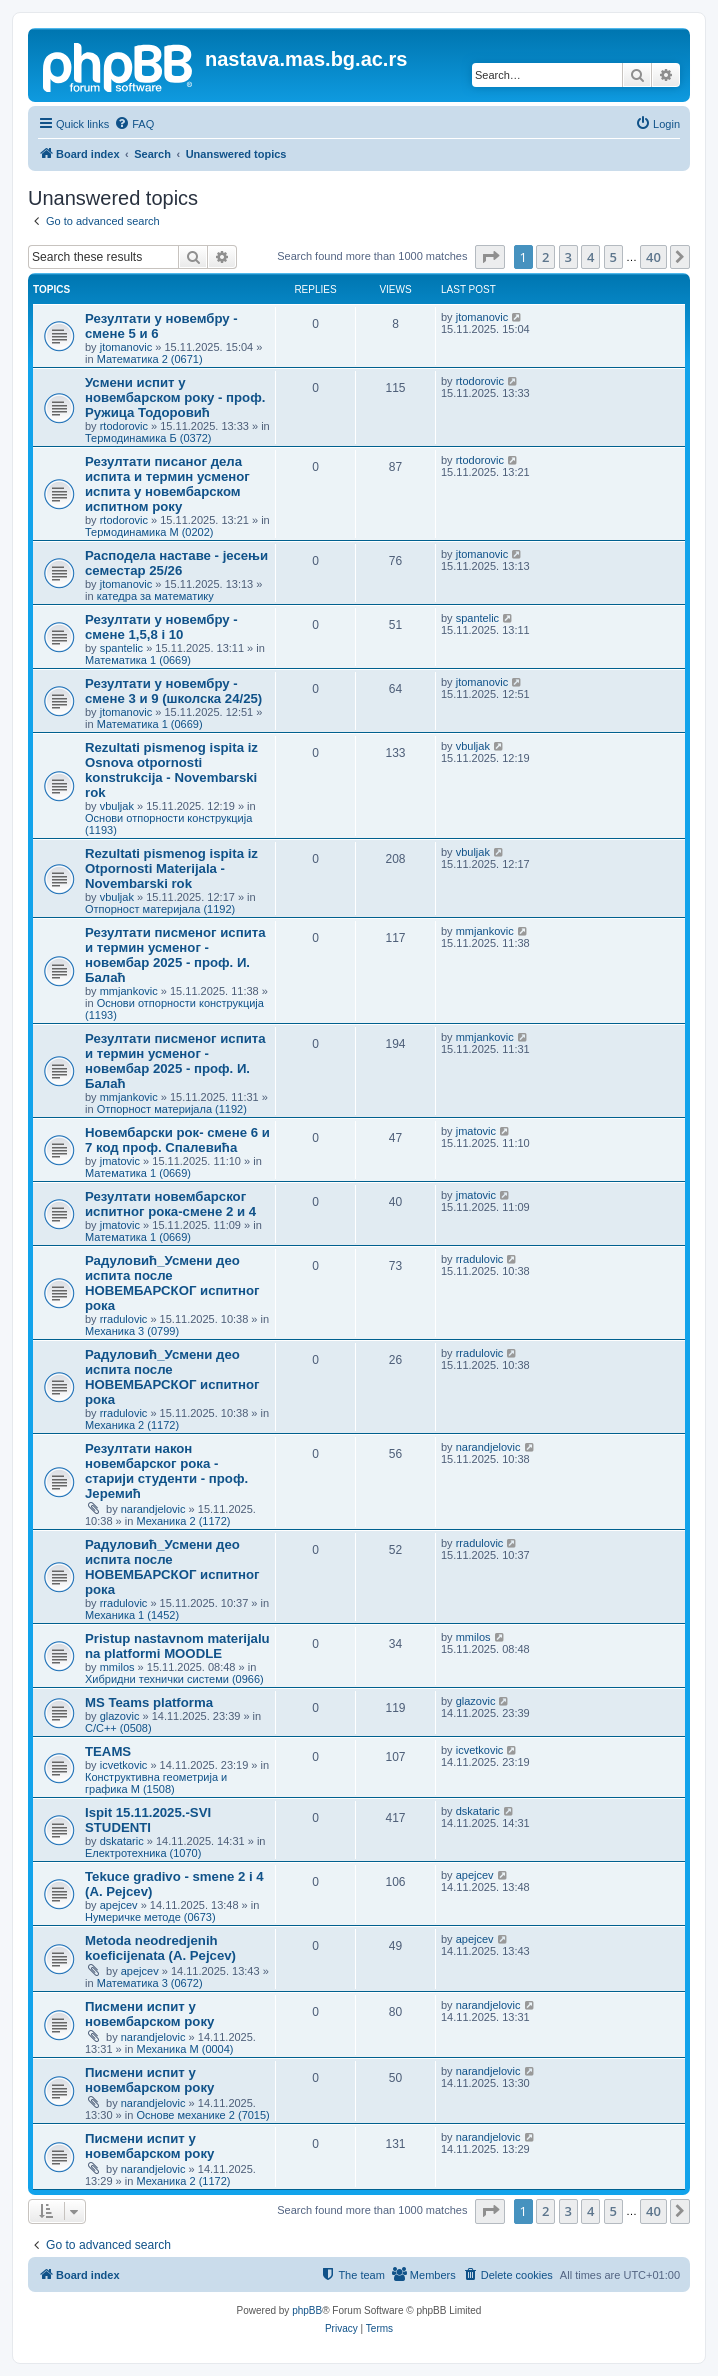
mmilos (117, 1667)
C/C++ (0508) (118, 1728)
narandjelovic (153, 1509)
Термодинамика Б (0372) (148, 438)
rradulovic (124, 1319)
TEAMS (108, 1751)
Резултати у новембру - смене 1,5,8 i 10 (161, 627)
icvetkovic (124, 1765)
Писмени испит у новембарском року (149, 2014)
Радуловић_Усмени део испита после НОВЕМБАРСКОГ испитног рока (172, 1283)
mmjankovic (129, 991)
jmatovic (120, 1161)
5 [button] (613, 257)
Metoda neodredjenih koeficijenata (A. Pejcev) (160, 1948)
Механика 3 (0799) (132, 1331)
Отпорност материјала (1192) (160, 909)
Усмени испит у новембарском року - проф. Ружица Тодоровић (175, 397)
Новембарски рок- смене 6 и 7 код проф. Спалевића (177, 1140)
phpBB (307, 2310)
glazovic (120, 1716)
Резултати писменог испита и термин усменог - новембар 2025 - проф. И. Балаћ (175, 955)
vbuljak (117, 806)
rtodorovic (124, 426)
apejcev (119, 1905)
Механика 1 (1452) (132, 1615)
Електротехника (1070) (143, 1853)
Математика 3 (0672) (150, 1983)
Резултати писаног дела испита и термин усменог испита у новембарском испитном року (167, 484)
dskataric (122, 1841)
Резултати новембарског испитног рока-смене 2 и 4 (170, 1204)
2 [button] (545, 257)
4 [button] (590, 257)
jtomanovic (126, 347)
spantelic (121, 648)
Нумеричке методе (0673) (150, 1917)
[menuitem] (134, 124)
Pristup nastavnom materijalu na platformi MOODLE (177, 1646)
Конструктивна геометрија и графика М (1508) (156, 1783)
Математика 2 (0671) (150, 359)
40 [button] (653, 257)
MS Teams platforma (149, 1702)
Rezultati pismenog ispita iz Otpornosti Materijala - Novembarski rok (171, 868)
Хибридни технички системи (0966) (174, 1679)
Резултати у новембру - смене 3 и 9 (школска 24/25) (173, 691)
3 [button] (568, 257)
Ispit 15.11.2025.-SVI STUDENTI (148, 1820)
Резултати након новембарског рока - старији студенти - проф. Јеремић (166, 1471)
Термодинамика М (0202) (149, 532)
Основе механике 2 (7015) (202, 2115)
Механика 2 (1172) (132, 1425)
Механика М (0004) (184, 2049)
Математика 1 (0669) (138, 660)
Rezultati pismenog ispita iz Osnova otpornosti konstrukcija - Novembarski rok (171, 770)
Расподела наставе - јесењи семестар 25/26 (176, 563)
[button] (490, 257)
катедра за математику (155, 596)
